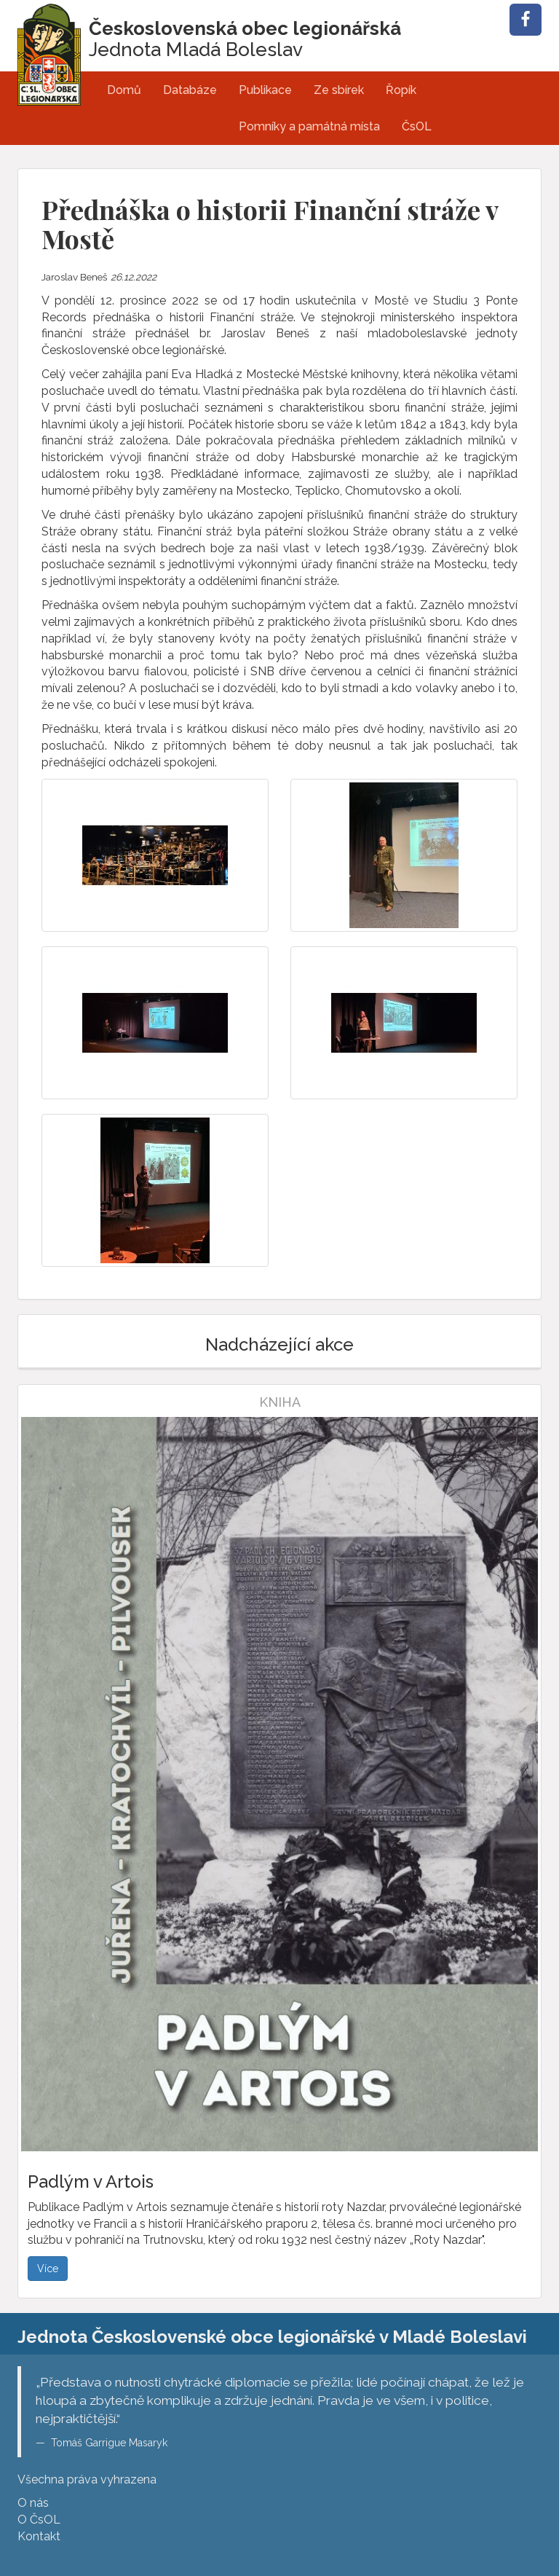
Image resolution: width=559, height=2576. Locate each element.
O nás (33, 2503)
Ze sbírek (339, 90)
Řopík (401, 90)
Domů (124, 90)
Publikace (265, 90)
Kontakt (38, 2536)
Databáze (190, 90)
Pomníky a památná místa (309, 126)
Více (47, 2268)
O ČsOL (38, 2519)
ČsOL (417, 126)
